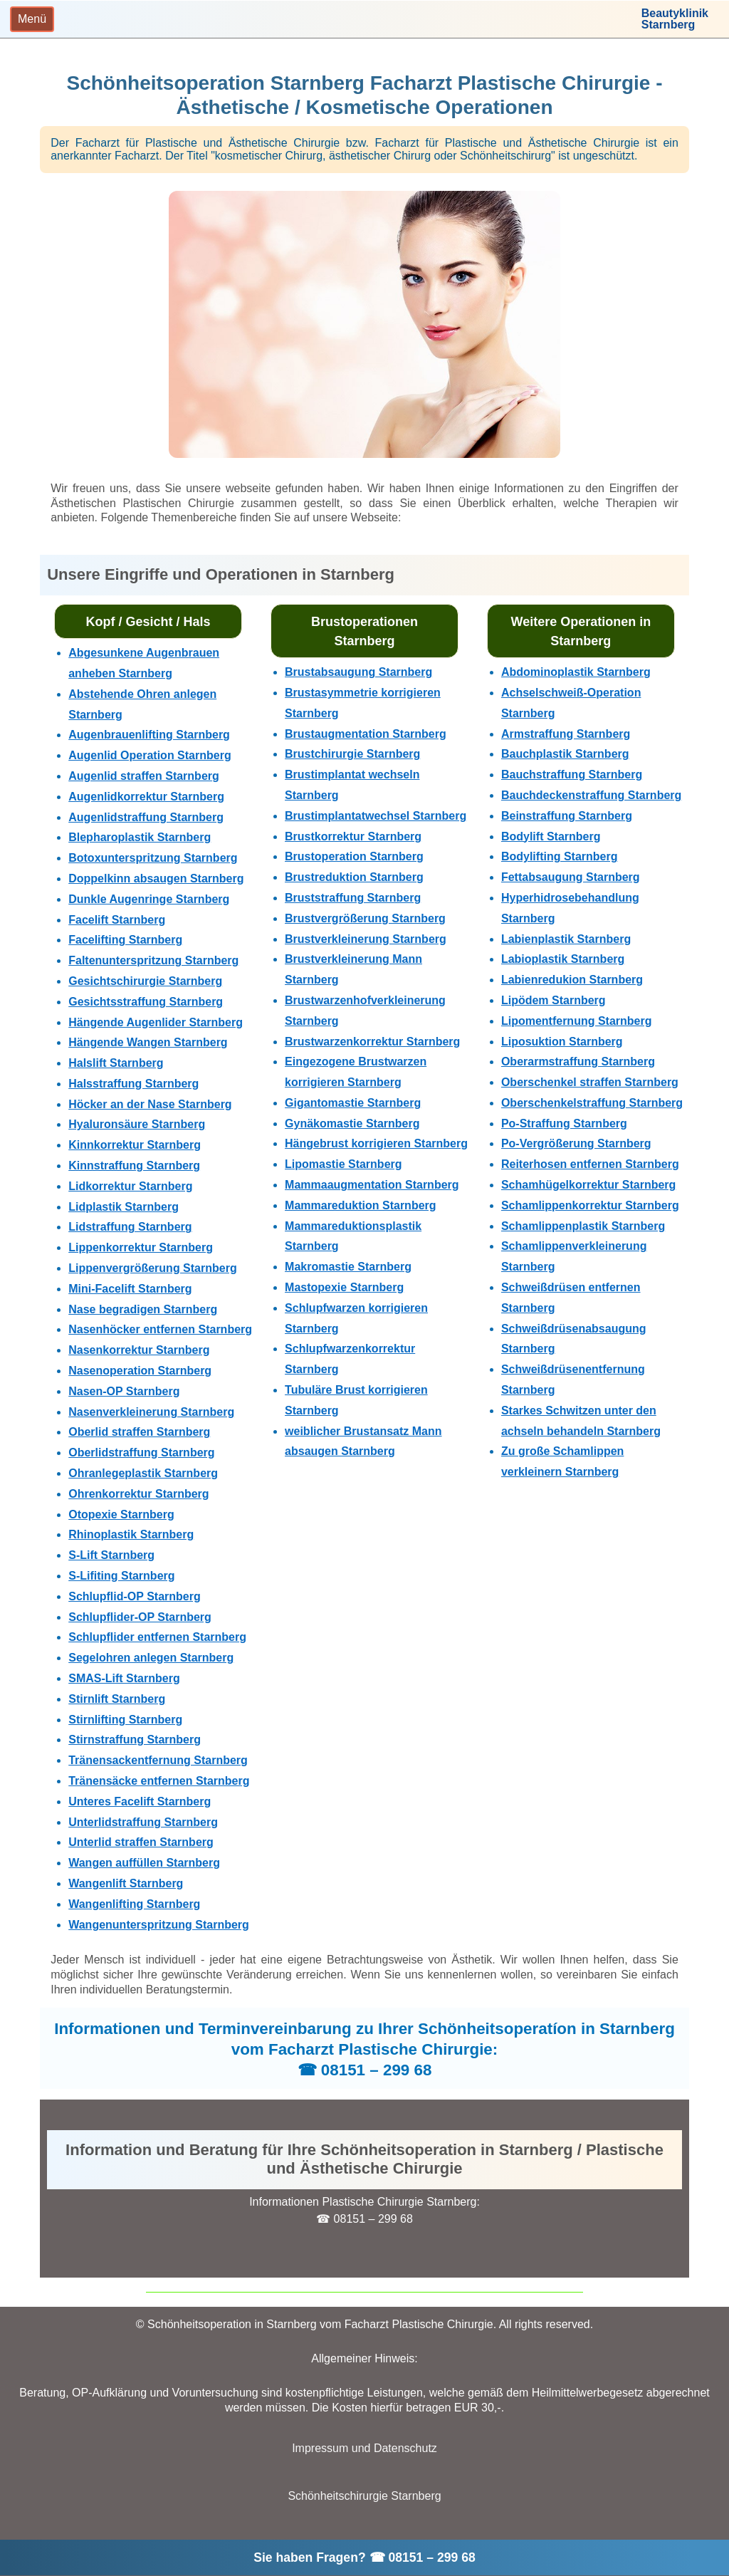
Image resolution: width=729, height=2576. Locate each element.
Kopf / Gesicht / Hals (148, 622)
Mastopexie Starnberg (344, 1287)
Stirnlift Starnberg (116, 1699)
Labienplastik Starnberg (566, 939)
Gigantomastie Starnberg (353, 1103)
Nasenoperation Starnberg (139, 1371)
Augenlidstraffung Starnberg (146, 817)
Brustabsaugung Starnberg (358, 672)
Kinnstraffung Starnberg (134, 1165)
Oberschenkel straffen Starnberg (589, 1082)
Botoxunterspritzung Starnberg (152, 858)
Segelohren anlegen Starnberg (151, 1658)
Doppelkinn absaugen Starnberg (155, 878)
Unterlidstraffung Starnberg (143, 1822)
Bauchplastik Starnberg (565, 754)
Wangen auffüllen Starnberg (144, 1863)
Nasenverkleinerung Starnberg (151, 1412)
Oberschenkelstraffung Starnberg (592, 1103)
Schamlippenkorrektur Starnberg (590, 1205)
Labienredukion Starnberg (572, 980)
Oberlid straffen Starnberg (139, 1432)
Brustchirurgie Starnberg (352, 754)
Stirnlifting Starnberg (125, 1720)
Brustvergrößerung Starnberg (365, 918)
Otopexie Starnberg (121, 1514)
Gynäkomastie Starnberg (352, 1123)
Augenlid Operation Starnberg (149, 755)
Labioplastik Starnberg (562, 959)
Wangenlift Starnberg (125, 1883)
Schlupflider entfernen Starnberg (157, 1637)
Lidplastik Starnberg (123, 1207)
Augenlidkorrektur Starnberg (146, 797)
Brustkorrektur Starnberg (353, 836)
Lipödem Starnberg (553, 1000)
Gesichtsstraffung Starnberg (145, 1002)
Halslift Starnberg (115, 1063)
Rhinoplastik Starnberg (131, 1534)
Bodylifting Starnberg (559, 856)
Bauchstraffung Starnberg (571, 774)
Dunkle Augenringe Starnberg (148, 899)
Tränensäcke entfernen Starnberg (158, 1781)
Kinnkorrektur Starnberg (134, 1145)
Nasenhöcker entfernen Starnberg (160, 1329)
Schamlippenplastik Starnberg (583, 1226)
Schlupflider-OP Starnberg (139, 1617)
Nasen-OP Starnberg (123, 1391)
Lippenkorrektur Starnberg (140, 1247)
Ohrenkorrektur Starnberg (138, 1494)
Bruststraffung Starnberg (353, 898)
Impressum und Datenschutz (364, 2448)
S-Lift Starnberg (111, 1555)
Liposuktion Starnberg (562, 1042)
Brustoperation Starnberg (354, 856)
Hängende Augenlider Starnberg (155, 1022)
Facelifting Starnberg (125, 940)
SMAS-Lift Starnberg (123, 1678)
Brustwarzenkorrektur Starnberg (372, 1042)
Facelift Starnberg (116, 920)
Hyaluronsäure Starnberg (136, 1124)
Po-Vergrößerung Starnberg (576, 1143)
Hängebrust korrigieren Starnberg (376, 1143)
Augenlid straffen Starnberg (143, 776)
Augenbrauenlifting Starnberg (149, 735)
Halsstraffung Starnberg (133, 1084)
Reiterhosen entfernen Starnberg (590, 1164)
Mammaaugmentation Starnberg (371, 1185)
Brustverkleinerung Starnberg (365, 939)
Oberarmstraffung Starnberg (578, 1061)
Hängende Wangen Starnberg (147, 1042)
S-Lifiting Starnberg (121, 1576)
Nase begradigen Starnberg (142, 1309)
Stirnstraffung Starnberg (134, 1739)
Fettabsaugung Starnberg (570, 877)
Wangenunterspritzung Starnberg (158, 1925)
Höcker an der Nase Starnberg (149, 1104)
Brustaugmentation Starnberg (365, 734)
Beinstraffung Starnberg (566, 816)
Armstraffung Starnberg (565, 734)
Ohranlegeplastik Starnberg (143, 1473)
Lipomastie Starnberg (343, 1164)
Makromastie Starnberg (348, 1267)
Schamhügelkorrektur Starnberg (588, 1185)
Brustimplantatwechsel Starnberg (375, 816)
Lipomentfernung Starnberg (576, 1021)
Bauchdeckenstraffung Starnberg (591, 795)
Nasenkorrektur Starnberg (138, 1350)
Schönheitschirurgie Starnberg (364, 2496)
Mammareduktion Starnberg (360, 1205)
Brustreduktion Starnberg (354, 877)
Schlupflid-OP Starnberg (134, 1596)
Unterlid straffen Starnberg (141, 1842)
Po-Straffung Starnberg (564, 1123)
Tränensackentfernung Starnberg (158, 1760)
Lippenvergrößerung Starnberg (152, 1268)
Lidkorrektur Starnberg (130, 1186)
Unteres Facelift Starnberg (139, 1801)
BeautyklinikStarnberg (674, 19)
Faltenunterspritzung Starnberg (153, 960)
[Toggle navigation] (32, 19)
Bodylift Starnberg (551, 836)
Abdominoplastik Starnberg (576, 672)
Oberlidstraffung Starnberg (141, 1452)
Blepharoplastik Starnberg (139, 837)
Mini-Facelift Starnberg (130, 1289)
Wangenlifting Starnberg (134, 1904)
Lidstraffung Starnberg (130, 1227)
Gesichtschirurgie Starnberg (145, 981)
